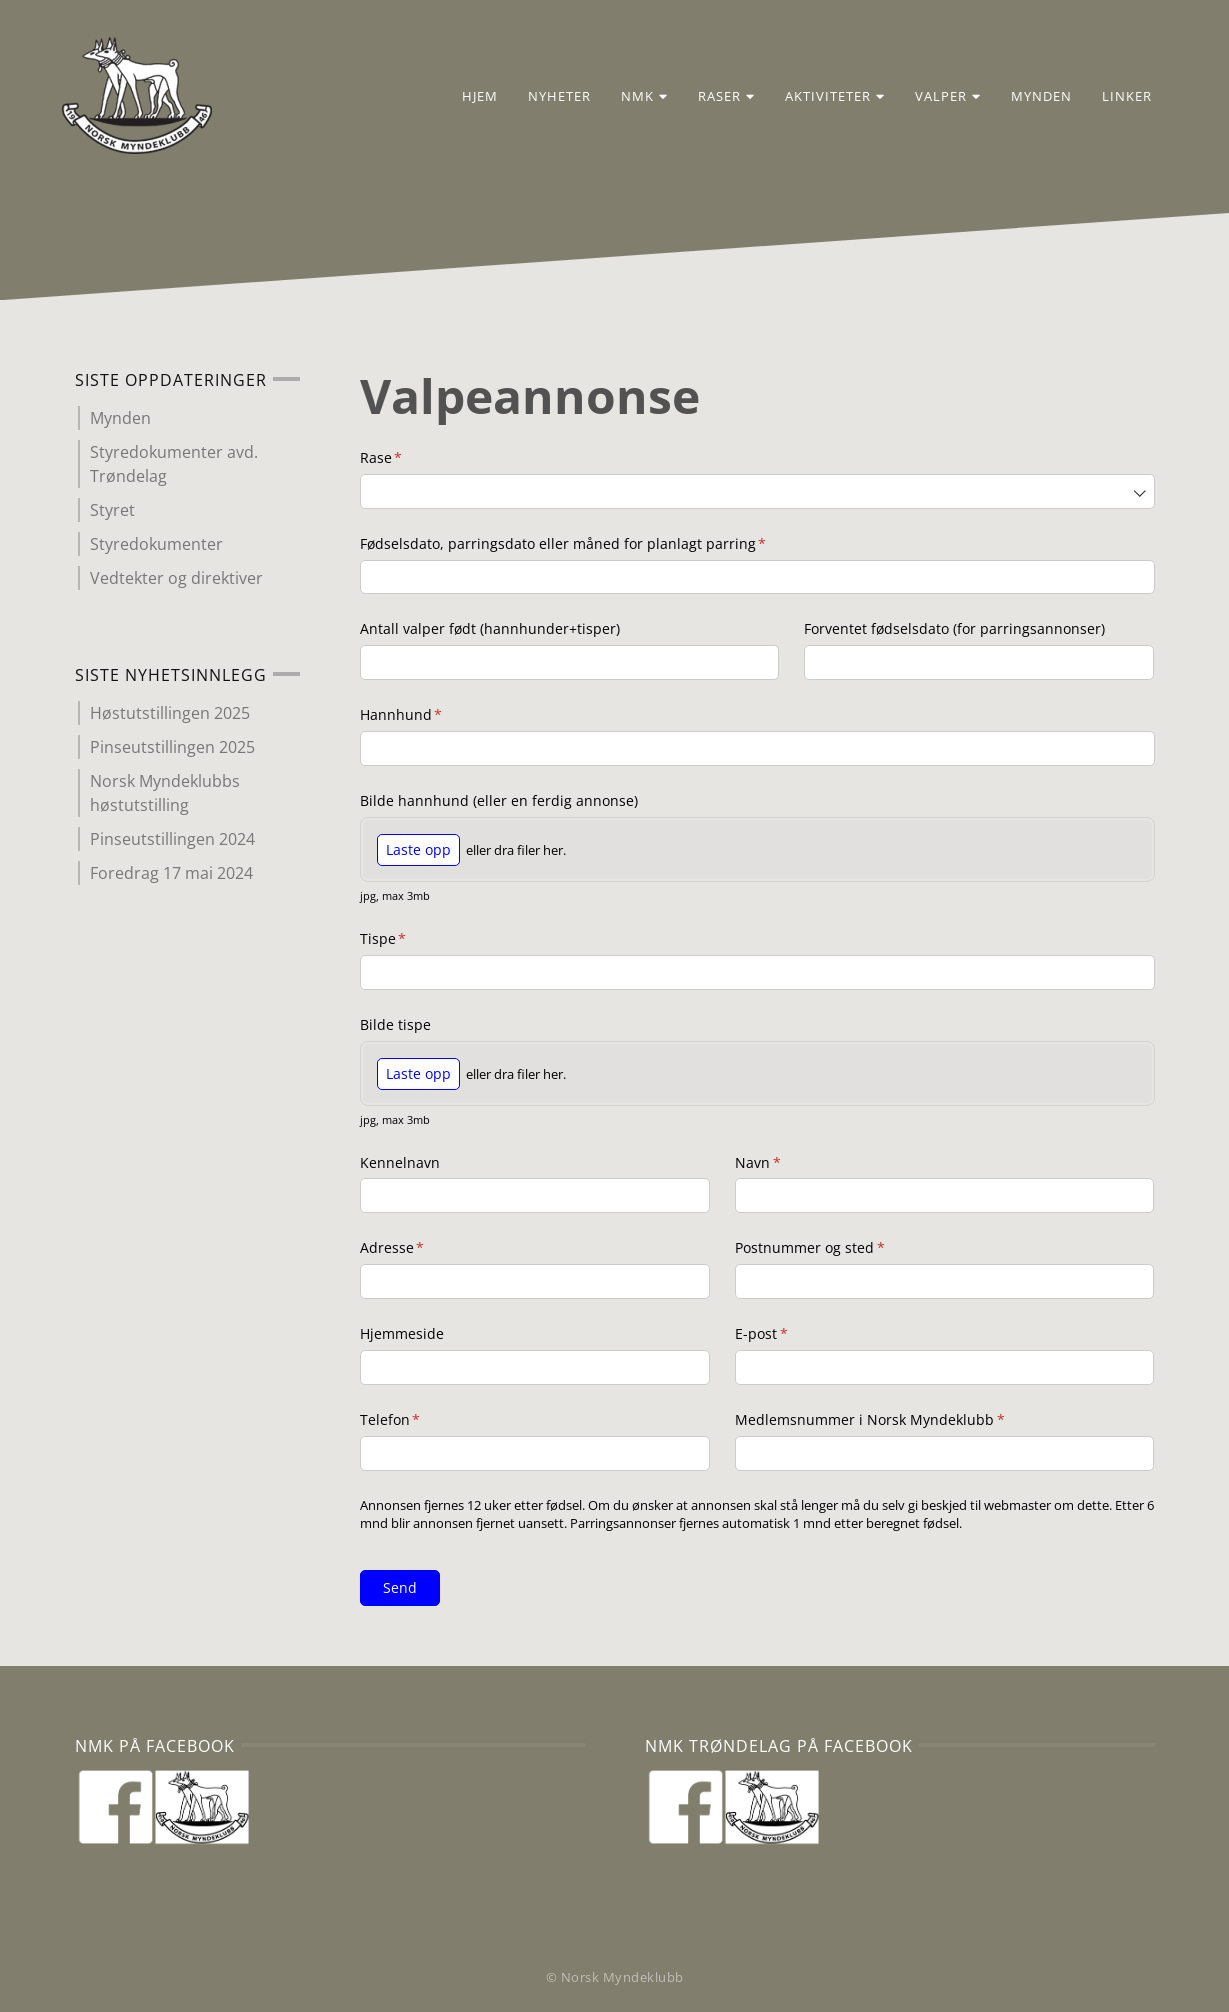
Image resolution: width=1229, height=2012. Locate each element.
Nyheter (547, 98)
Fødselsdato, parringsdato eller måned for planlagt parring (597, 544)
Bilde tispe (395, 1024)
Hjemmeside (402, 1333)
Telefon (424, 1420)
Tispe (417, 939)
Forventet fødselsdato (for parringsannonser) (954, 628)
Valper (936, 98)
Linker (1115, 98)
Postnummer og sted (844, 1248)
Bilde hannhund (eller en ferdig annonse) (499, 800)
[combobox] (757, 491)
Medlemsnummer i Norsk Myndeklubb (904, 1420)
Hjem (468, 98)
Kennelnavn (400, 1162)
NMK (632, 98)
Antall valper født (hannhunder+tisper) (490, 628)
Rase (415, 458)
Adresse (426, 1248)
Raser (714, 98)
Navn (792, 1163)
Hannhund (435, 715)
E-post (795, 1334)
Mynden (1029, 98)
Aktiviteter (823, 98)
